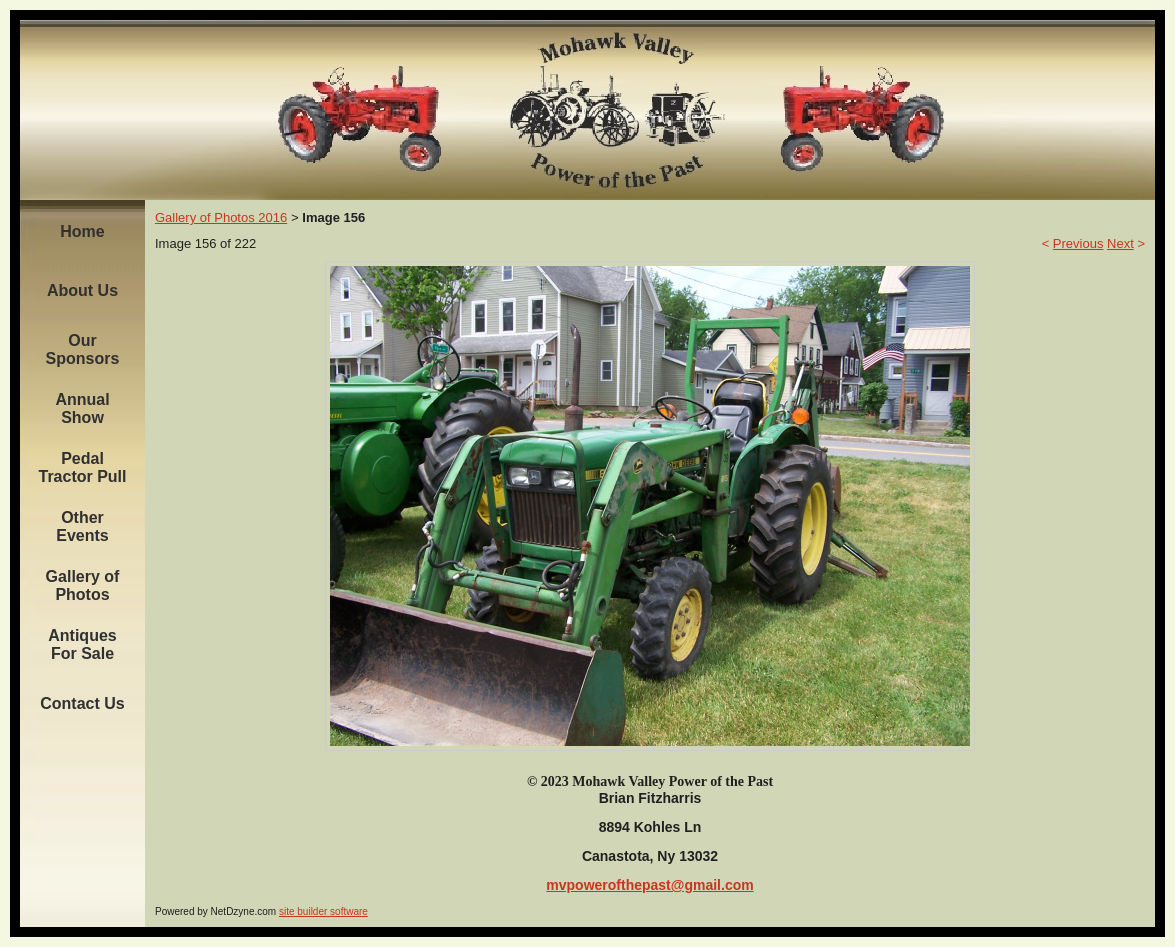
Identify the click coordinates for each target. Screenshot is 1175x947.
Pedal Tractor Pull (82, 467)
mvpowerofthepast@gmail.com (649, 885)
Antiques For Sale (82, 644)
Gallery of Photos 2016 (221, 217)
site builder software (323, 911)
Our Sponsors (83, 349)
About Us (82, 290)
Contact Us (82, 703)
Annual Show (82, 408)
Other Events (82, 526)
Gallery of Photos (83, 585)
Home (82, 231)
